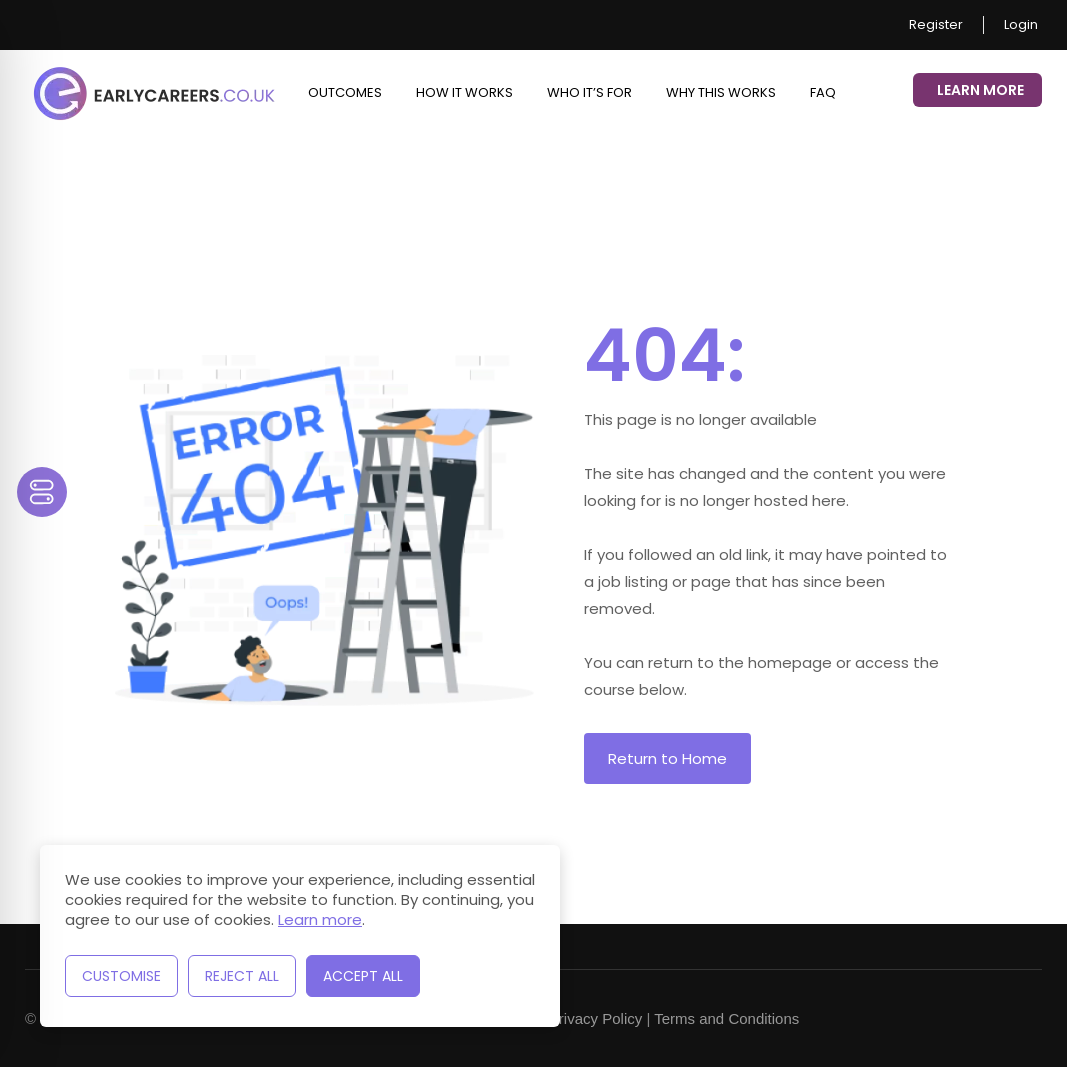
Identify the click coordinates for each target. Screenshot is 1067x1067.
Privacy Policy (595, 1018)
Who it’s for (589, 92)
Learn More (980, 90)
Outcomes (345, 92)
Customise (121, 976)
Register (936, 25)
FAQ (823, 92)
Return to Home (667, 758)
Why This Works (721, 92)
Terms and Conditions (726, 1018)
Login (1021, 25)
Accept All (363, 976)
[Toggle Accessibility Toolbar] (42, 492)
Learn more (320, 919)
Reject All (242, 976)
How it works (464, 92)
